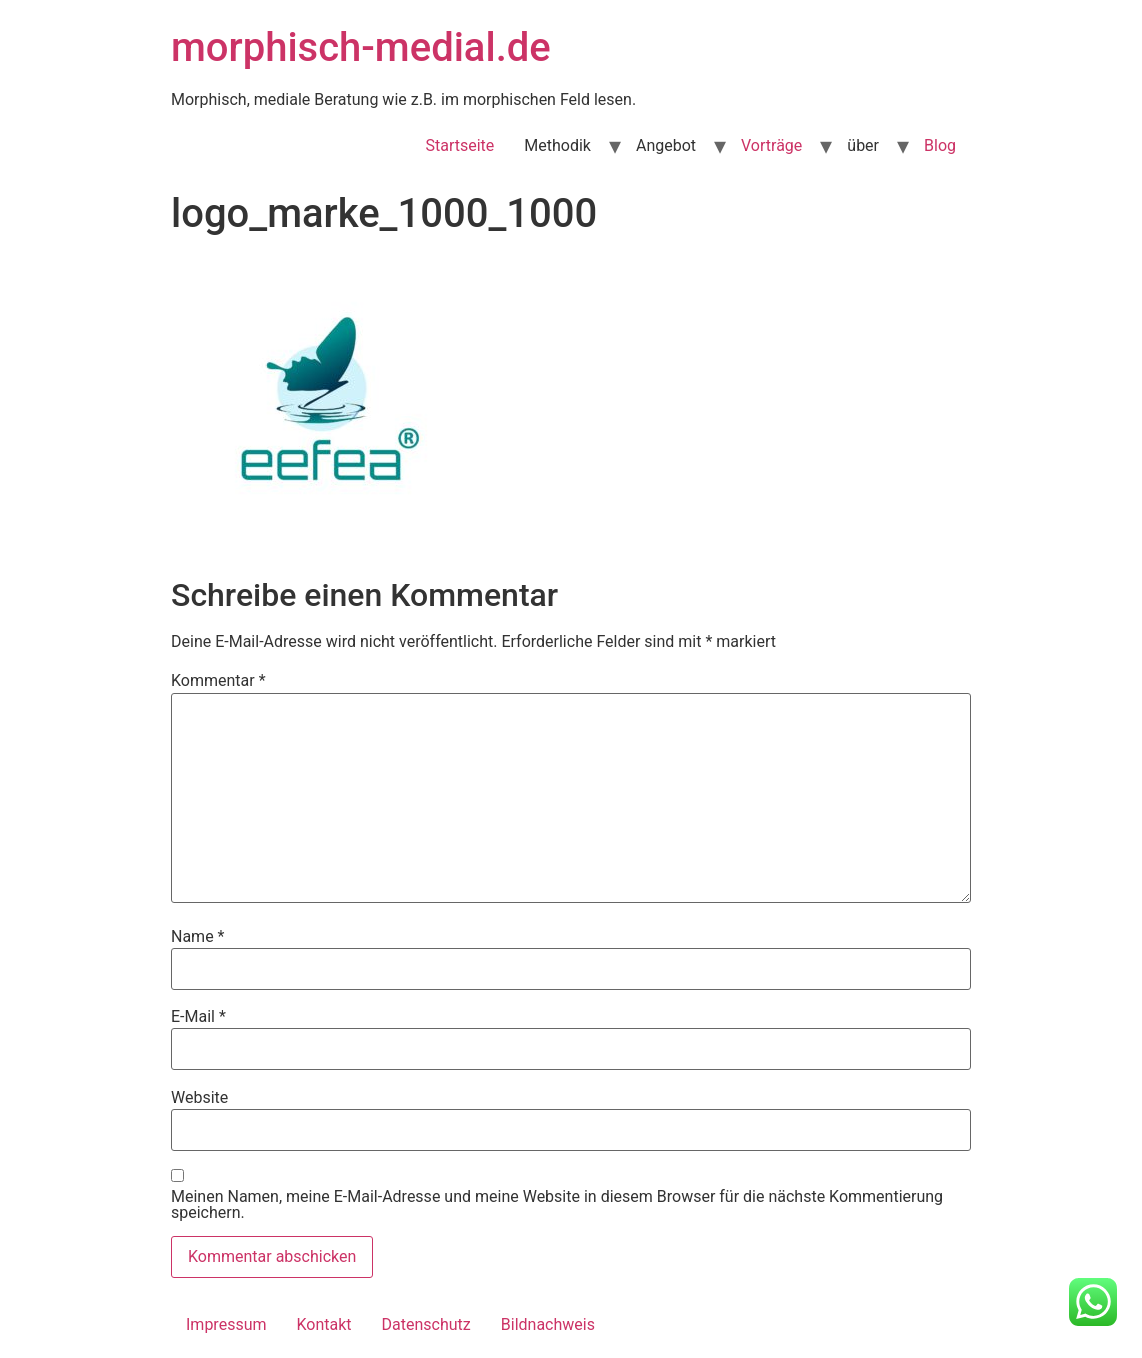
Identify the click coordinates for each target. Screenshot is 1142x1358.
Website (199, 1098)
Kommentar (218, 681)
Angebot (666, 145)
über (863, 145)
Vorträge (771, 145)
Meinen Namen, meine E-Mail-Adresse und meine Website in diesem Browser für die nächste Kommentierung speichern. (557, 1205)
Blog (940, 145)
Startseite (459, 145)
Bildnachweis (548, 1324)
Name (198, 937)
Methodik (557, 145)
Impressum (226, 1324)
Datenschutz (426, 1324)
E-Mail (198, 1017)
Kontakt (324, 1324)
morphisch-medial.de (361, 47)
